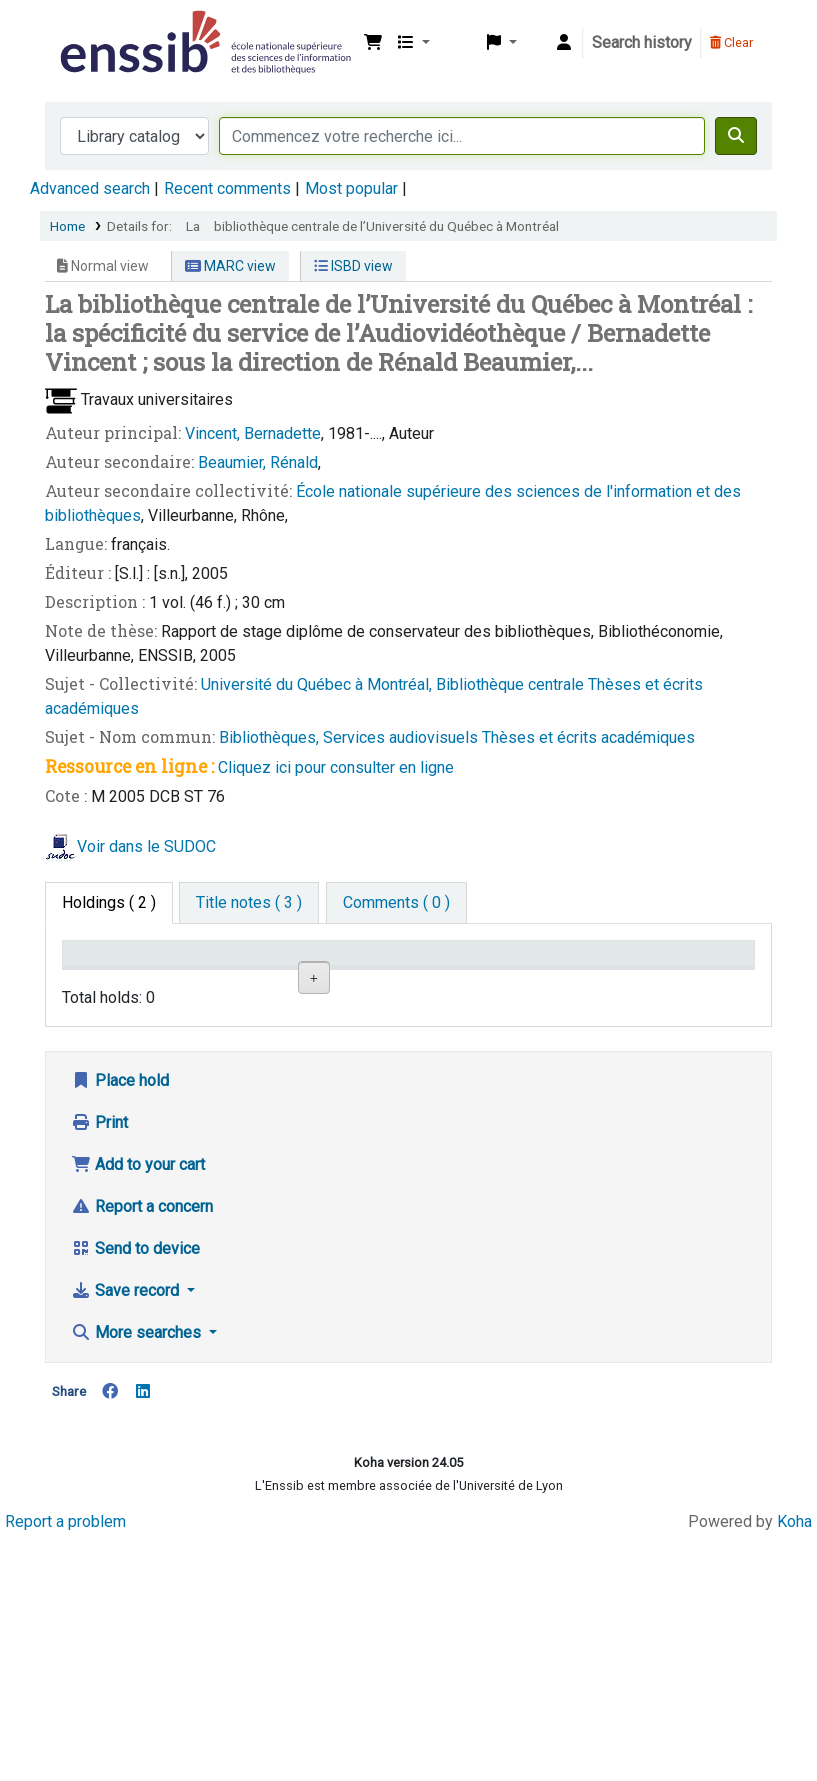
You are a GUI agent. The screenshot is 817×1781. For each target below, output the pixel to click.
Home (67, 226)
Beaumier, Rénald (258, 462)
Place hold (120, 1323)
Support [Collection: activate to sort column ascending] (216, 982)
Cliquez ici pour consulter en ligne (336, 767)
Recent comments (227, 188)
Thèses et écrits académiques (588, 737)
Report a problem (65, 1763)
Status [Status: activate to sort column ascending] (557, 982)
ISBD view (353, 266)
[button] (373, 43)
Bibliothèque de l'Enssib (106, 28)
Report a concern (142, 1449)
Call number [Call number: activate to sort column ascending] (459, 982)
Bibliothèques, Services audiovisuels (350, 737)
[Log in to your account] (564, 43)
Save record (127, 1533)
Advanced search (90, 188)
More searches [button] (138, 1575)
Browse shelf (468, 1067)
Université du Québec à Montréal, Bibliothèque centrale (394, 684)
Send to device (135, 1491)
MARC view (230, 266)
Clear (731, 42)
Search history (642, 42)
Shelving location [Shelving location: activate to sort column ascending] (333, 972)
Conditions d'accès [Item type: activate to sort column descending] (109, 972)
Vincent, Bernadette (253, 433)
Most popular (351, 188)
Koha (794, 1763)
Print (99, 1365)
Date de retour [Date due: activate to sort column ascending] (677, 972)
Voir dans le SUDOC (146, 846)
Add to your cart (138, 1407)
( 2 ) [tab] (109, 902)
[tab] (249, 903)
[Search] (736, 136)
